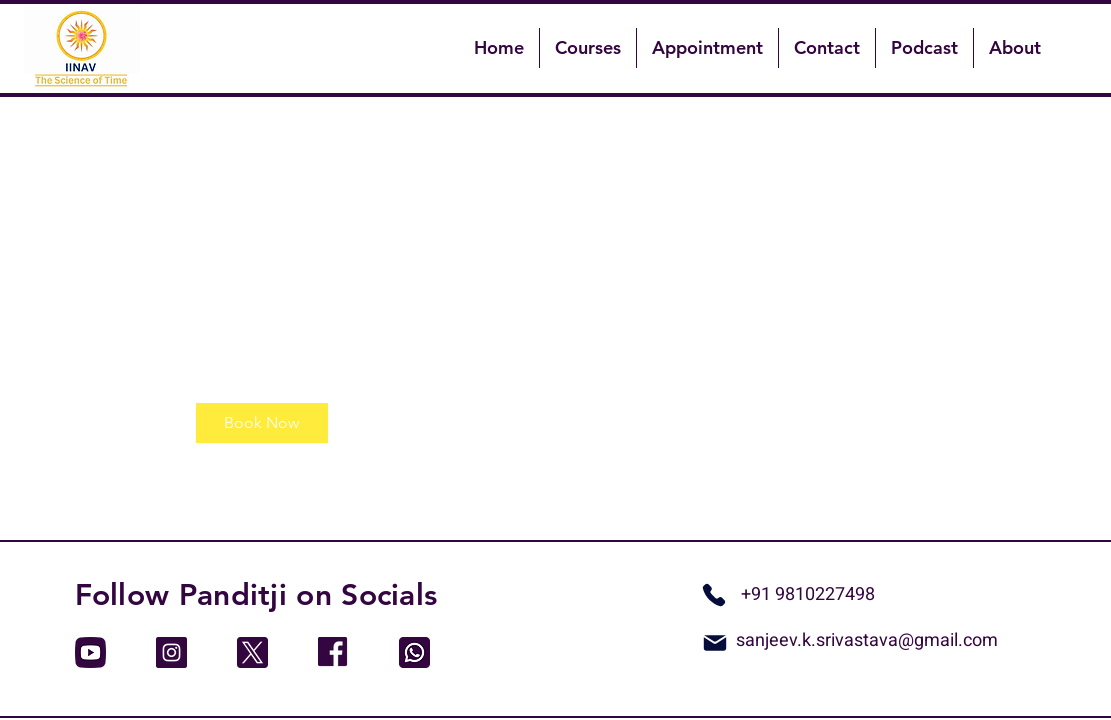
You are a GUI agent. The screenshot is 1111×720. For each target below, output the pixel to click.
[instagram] (171, 652)
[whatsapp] (414, 652)
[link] (262, 423)
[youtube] (90, 652)
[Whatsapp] (714, 595)
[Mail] (715, 643)
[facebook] (333, 652)
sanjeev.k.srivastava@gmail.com (867, 640)
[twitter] (252, 652)
